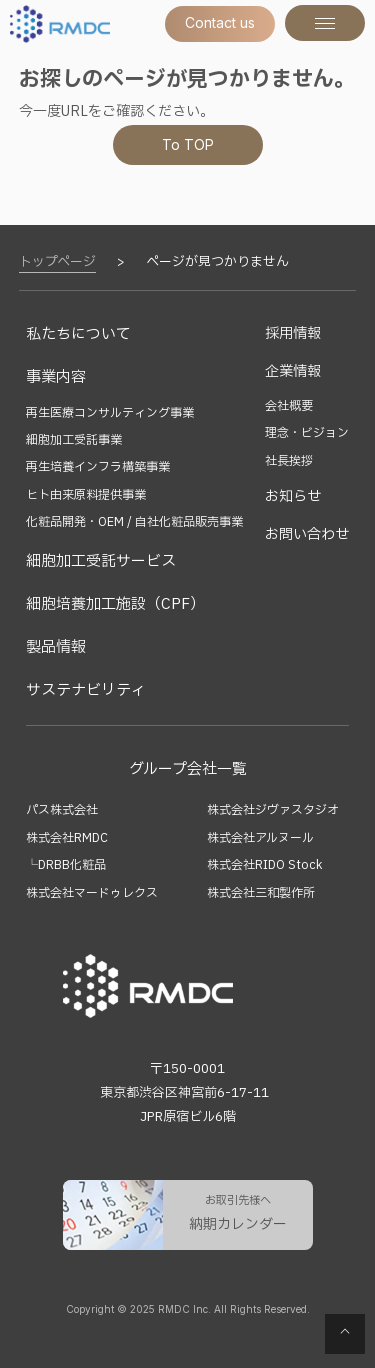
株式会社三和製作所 (261, 893)
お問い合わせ (307, 534)
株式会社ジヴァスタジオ (273, 810)
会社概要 (289, 406)
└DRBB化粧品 (66, 865)
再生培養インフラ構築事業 (98, 467)
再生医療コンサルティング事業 (110, 413)
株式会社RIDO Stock (264, 865)
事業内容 (56, 377)
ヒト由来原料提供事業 (86, 495)
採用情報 (293, 333)
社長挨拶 (289, 461)
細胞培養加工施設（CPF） (115, 604)
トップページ (57, 262)
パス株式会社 (62, 810)
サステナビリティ (86, 690)
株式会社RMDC (67, 838)
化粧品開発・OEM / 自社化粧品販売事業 (134, 522)
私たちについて (78, 334)
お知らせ (293, 496)
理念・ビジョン (307, 433)
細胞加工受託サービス (101, 561)
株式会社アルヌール (260, 838)
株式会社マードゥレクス (92, 893)
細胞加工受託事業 (74, 440)
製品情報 (56, 647)
